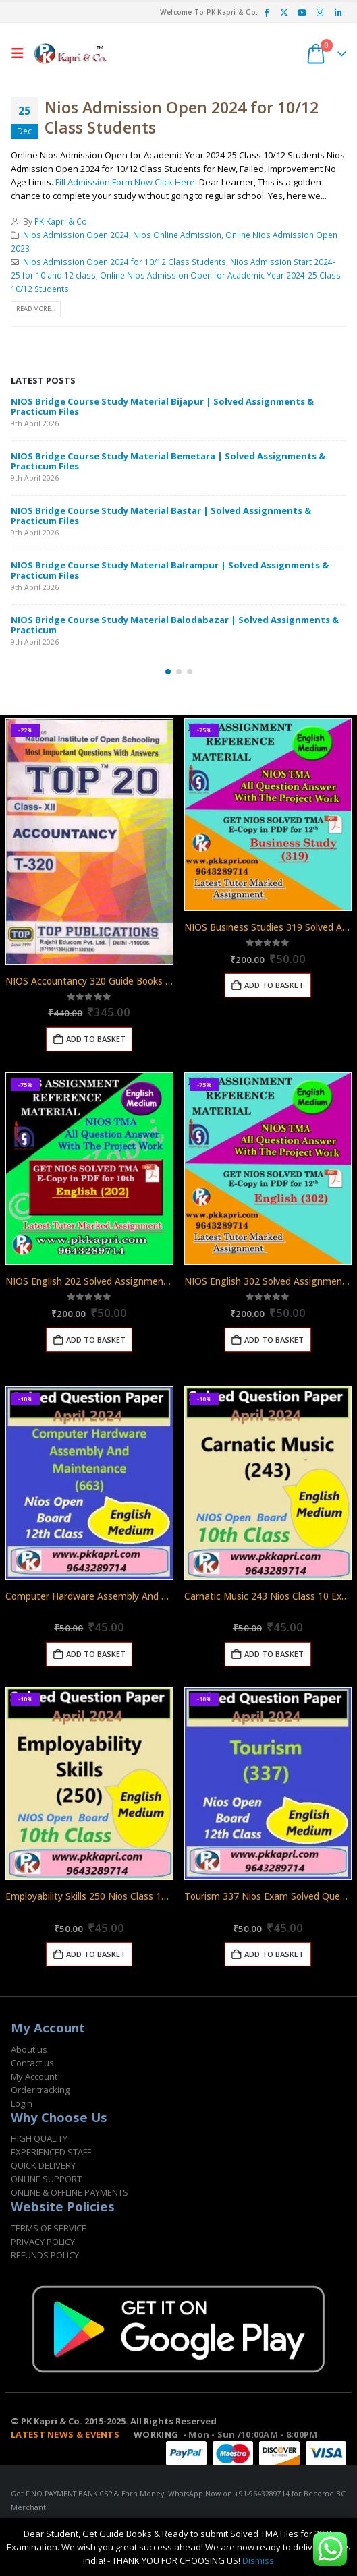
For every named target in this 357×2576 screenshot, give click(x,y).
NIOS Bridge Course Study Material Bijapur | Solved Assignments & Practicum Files (162, 406)
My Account (34, 2076)
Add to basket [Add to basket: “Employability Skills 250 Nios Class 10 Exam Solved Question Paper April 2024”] (96, 1954)
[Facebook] (266, 12)
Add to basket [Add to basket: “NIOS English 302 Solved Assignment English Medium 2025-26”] (274, 1340)
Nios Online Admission (177, 234)
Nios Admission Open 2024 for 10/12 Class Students (182, 117)
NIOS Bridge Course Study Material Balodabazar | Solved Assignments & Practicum (175, 625)
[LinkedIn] (338, 12)
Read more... (35, 308)
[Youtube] (302, 12)
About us (29, 2049)
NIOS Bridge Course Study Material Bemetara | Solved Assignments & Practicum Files (168, 461)
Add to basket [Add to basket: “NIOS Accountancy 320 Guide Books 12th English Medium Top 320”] (96, 1039)
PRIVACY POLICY (43, 2241)
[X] (284, 12)
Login (21, 2103)
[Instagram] (320, 12)
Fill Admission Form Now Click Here (125, 182)
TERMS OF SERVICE (48, 2228)
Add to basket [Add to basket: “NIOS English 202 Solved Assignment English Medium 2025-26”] (96, 1340)
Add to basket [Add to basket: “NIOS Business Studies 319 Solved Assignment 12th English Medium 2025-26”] (274, 985)
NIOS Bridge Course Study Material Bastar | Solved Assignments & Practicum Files (161, 515)
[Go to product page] (89, 841)
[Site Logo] (71, 53)
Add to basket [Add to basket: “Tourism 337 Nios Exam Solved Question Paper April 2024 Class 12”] (274, 1954)
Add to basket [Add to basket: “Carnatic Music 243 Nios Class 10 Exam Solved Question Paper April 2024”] (274, 1654)
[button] (21, 53)
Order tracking (40, 2090)
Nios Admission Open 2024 (76, 234)
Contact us (32, 2063)
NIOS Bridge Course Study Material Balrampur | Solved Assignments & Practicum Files (170, 570)
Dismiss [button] (258, 2560)
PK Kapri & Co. (61, 221)
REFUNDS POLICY (45, 2255)
